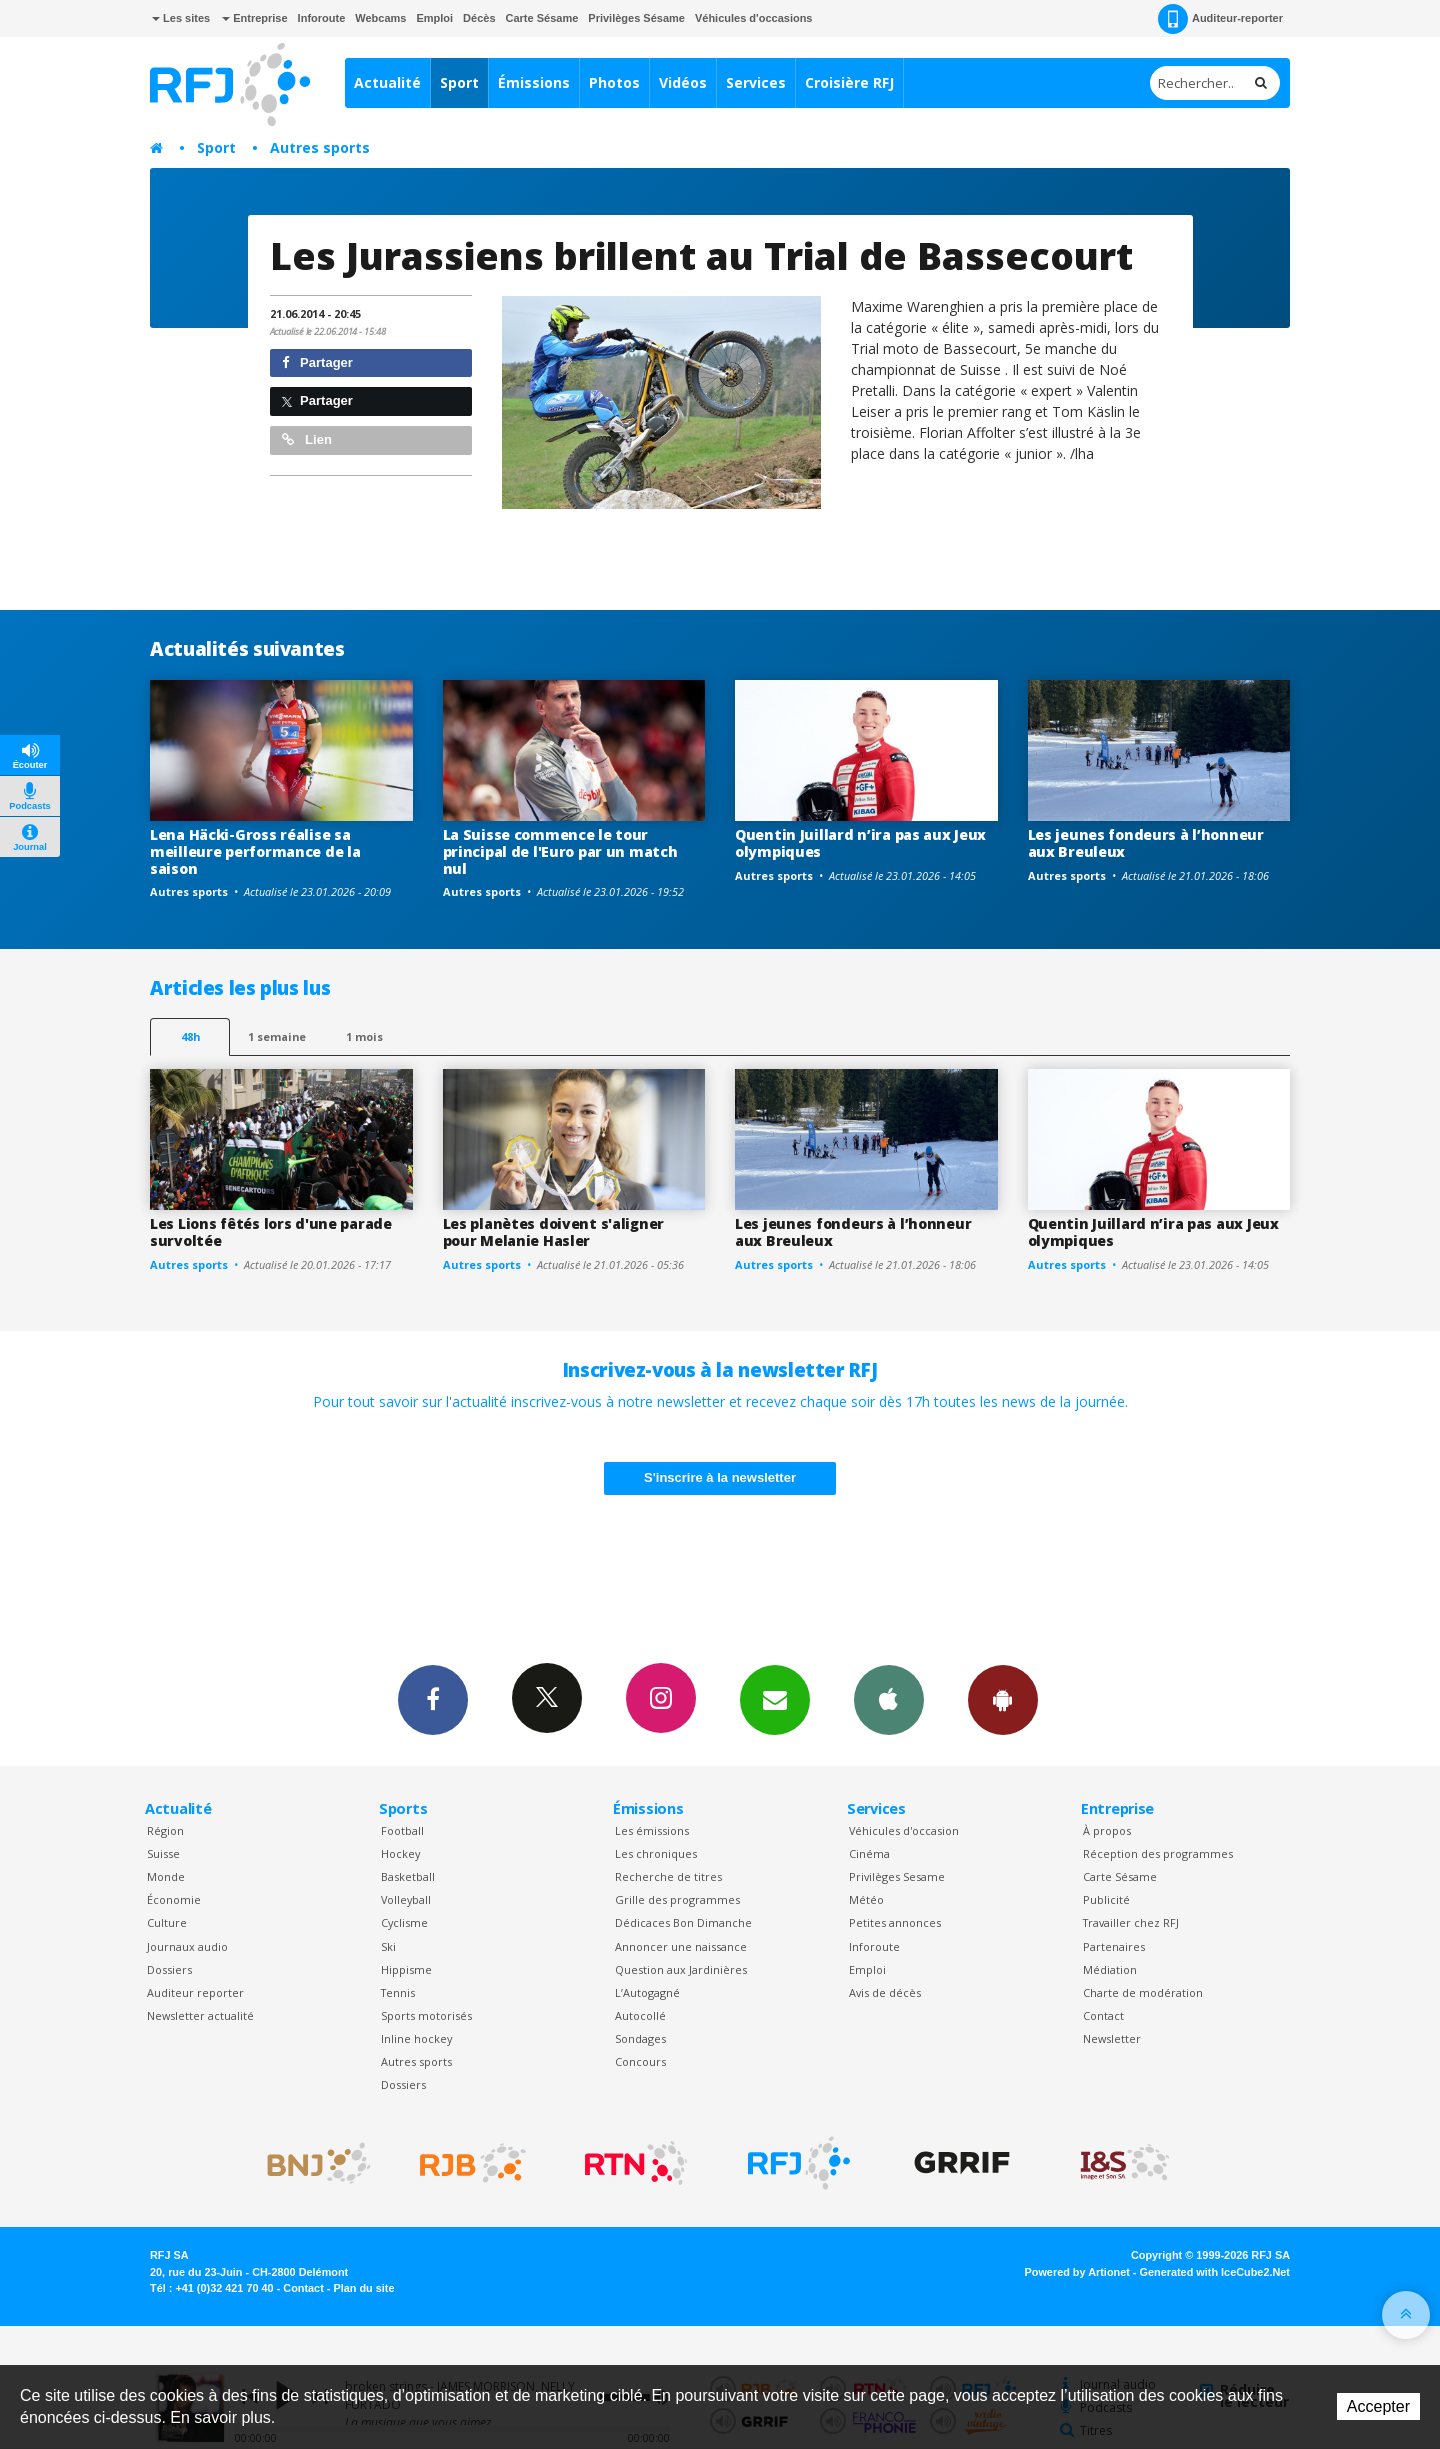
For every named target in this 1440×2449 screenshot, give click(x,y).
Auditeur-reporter (1220, 19)
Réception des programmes (1158, 1853)
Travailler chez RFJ (1131, 1922)
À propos (1107, 1830)
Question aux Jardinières (681, 1969)
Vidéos (683, 82)
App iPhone (889, 1699)
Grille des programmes (677, 1899)
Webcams (380, 18)
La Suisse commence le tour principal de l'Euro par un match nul (560, 851)
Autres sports (320, 147)
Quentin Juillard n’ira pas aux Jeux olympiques (860, 843)
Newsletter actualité (200, 2015)
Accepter (1378, 2406)
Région (165, 1830)
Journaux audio (187, 1946)
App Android (1003, 1699)
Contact (1103, 2015)
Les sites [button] (181, 18)
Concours (640, 2061)
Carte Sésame (542, 18)
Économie (174, 1899)
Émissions (534, 82)
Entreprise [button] (254, 18)
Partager (317, 362)
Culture (167, 1922)
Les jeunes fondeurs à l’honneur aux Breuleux (1146, 843)
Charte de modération (1143, 1992)
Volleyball (406, 1899)
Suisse (163, 1853)
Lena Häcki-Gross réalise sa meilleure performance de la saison (255, 851)
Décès (479, 18)
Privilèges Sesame (897, 1876)
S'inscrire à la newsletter (720, 1477)
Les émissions (652, 1830)
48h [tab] (190, 1036)
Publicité (1106, 1899)
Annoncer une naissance (681, 1946)
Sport (459, 82)
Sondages (640, 2038)
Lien (307, 439)
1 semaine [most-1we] (277, 1036)
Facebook (433, 1699)
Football (402, 1830)
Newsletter (1112, 2038)
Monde (166, 1876)
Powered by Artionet (1077, 2272)
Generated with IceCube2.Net (1215, 2272)
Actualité (387, 82)
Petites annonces (895, 1922)
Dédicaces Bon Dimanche (683, 1922)
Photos (614, 82)
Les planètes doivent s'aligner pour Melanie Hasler (554, 1232)
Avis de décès (885, 1992)
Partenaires (1114, 1946)
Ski (388, 1946)
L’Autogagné (647, 1992)
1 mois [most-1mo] (364, 1036)
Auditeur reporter (195, 1992)
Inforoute (322, 18)
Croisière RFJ (849, 82)
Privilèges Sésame (636, 18)
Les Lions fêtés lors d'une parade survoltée (271, 1232)
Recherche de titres (668, 1876)
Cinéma (869, 1853)
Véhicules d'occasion (904, 1830)
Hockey (400, 1853)
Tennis (398, 1992)
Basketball (408, 1876)
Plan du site (363, 2288)
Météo (866, 1899)
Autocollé (640, 2015)
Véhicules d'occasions (754, 18)
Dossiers (169, 1969)
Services (756, 82)
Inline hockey (416, 2038)
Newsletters (775, 1699)
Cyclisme (404, 1922)
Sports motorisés (426, 2015)
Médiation (1110, 1969)
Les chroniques (656, 1853)
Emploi (434, 18)
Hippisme (406, 1969)
